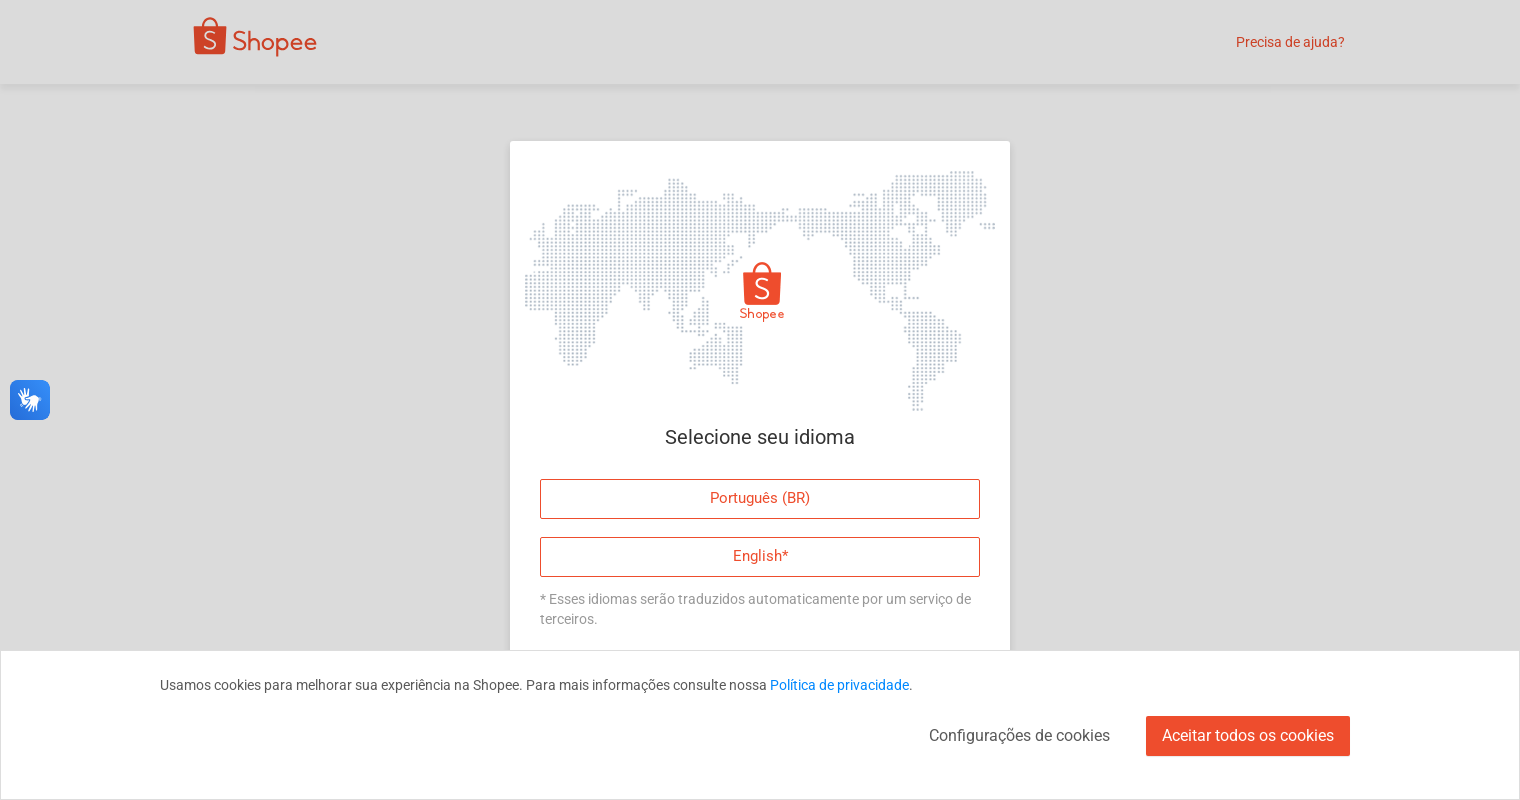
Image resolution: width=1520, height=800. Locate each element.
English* (760, 556)
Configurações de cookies (1019, 735)
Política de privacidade (839, 685)
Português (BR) (760, 498)
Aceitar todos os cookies (1248, 735)
